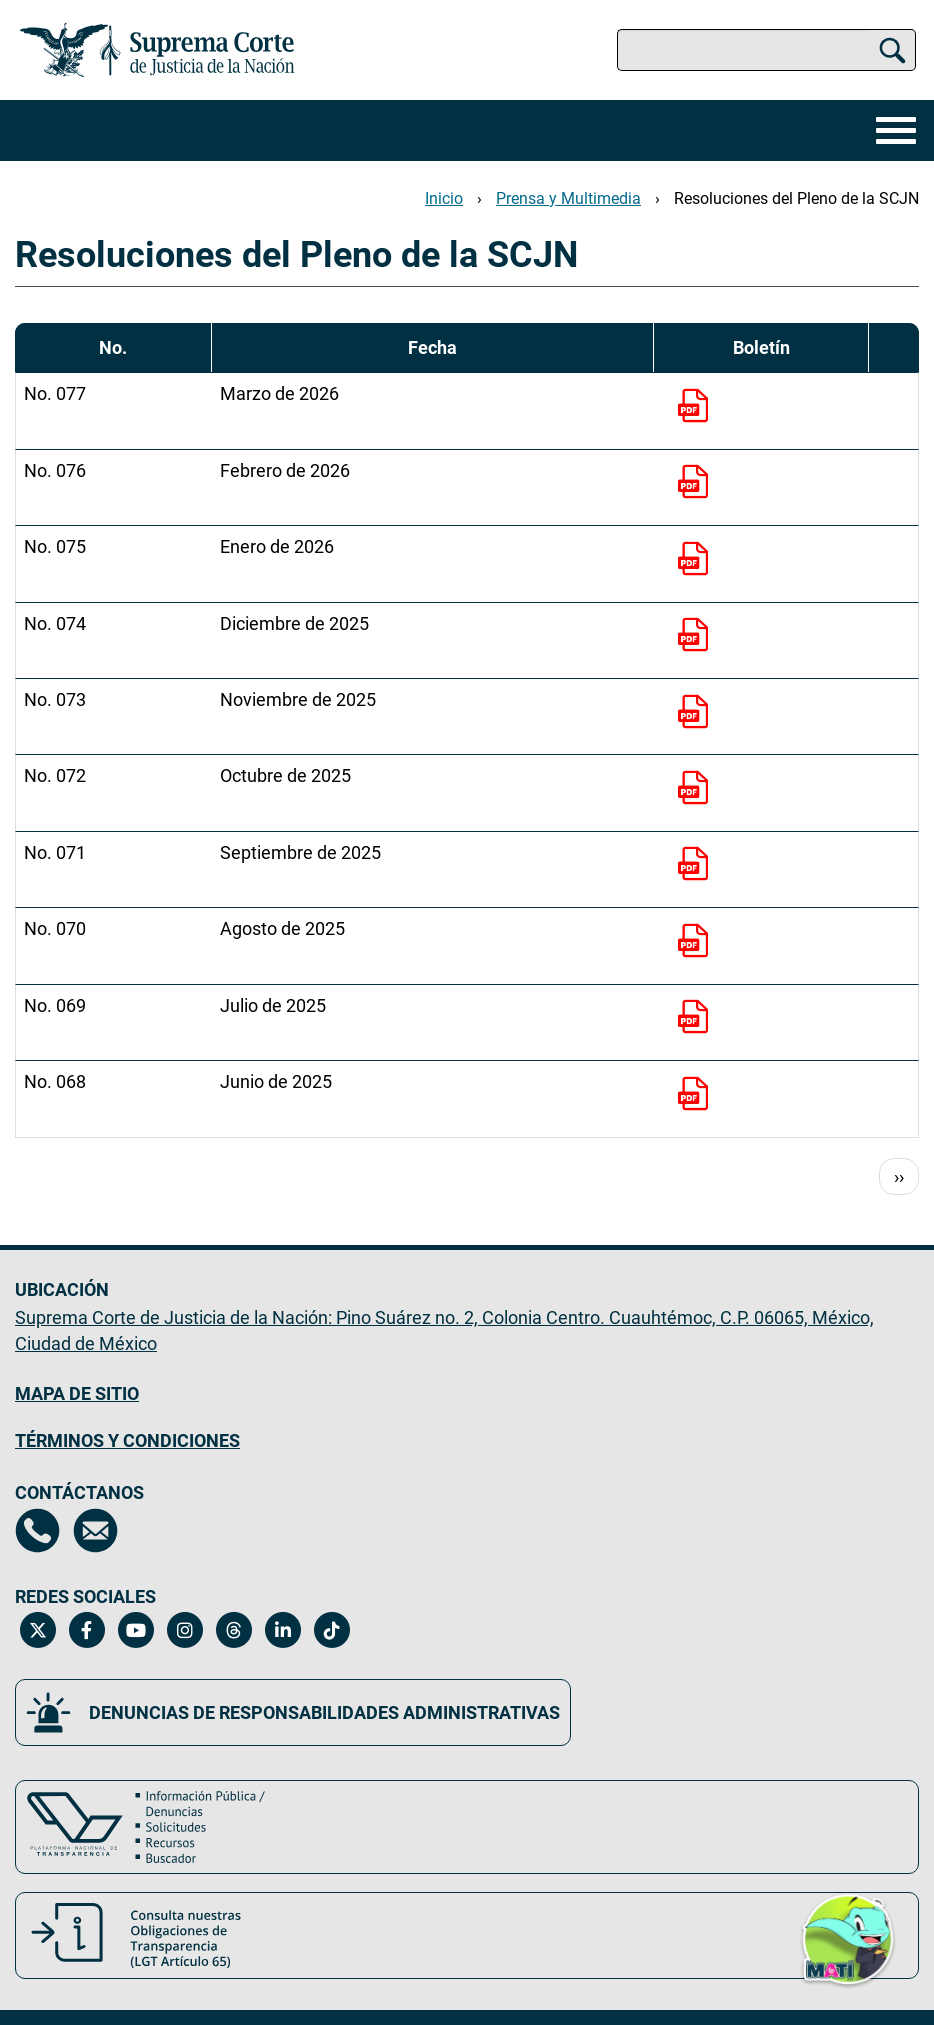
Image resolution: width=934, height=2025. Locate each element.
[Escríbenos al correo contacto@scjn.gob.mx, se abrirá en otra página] (95, 1530)
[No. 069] (697, 1019)
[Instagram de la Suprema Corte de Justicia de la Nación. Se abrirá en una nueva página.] (184, 1630)
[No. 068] (697, 1096)
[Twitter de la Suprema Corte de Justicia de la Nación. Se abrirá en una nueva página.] (37, 1630)
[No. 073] (697, 714)
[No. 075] (697, 561)
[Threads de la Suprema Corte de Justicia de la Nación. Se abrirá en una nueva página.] (233, 1630)
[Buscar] (892, 50)
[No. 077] (697, 408)
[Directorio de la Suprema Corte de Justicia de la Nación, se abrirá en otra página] (37, 1530)
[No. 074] (697, 637)
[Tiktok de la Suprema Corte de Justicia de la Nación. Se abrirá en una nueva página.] (331, 1630)
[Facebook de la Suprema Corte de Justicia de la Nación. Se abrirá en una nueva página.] (86, 1630)
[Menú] (891, 130)
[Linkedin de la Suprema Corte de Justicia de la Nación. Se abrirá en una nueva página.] (282, 1630)
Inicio (444, 198)
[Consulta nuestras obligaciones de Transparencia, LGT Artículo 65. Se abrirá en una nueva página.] (467, 1935)
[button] (848, 1938)
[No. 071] (697, 866)
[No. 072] (697, 790)
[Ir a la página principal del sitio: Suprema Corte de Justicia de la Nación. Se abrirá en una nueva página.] (157, 50)
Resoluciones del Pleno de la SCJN (796, 198)
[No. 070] (697, 943)
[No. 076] (697, 484)
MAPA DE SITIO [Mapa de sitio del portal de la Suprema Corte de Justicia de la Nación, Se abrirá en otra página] (77, 1393)
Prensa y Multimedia (568, 198)
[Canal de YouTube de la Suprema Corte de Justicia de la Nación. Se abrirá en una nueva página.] (135, 1630)
